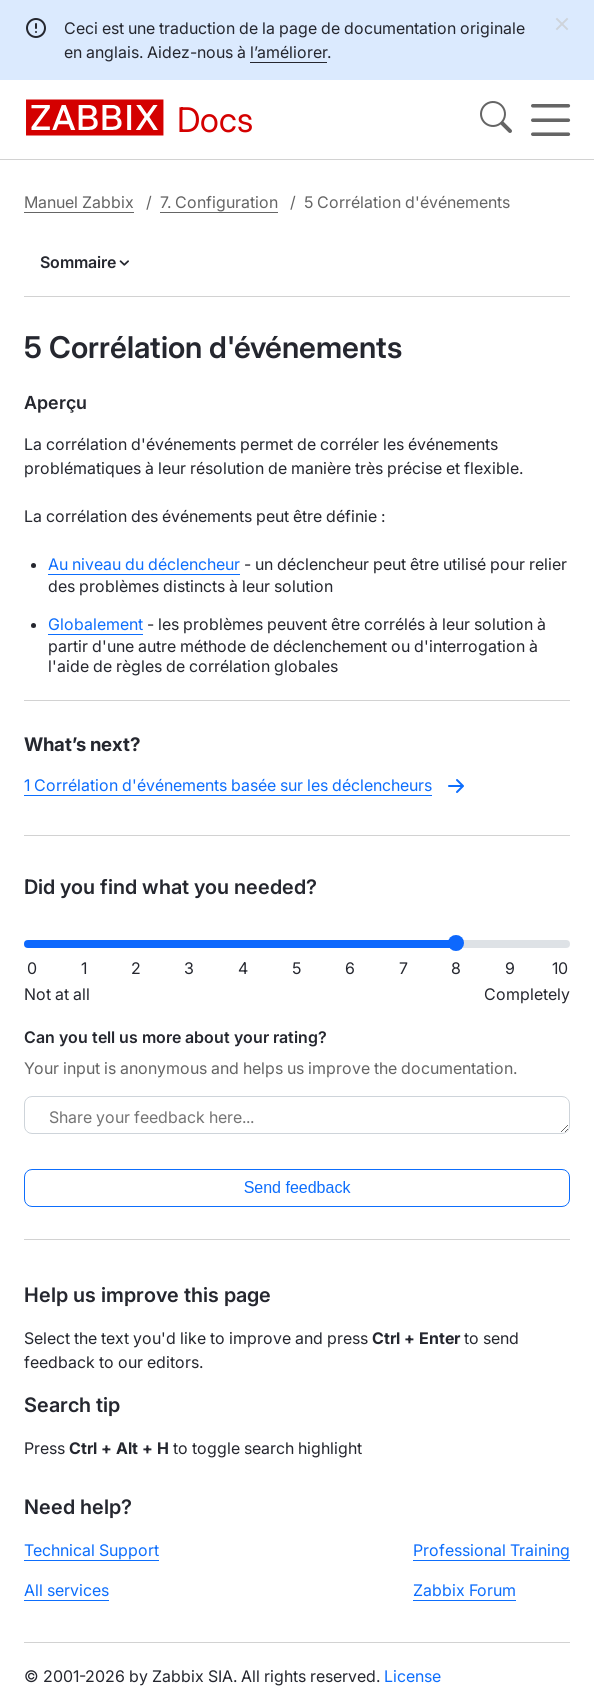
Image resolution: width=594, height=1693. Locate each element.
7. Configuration (219, 202)
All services (66, 1590)
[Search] (496, 120)
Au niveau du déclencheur (144, 564)
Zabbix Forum (464, 1590)
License (412, 1676)
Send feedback (297, 1187)
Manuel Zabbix (79, 202)
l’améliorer (288, 52)
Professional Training (491, 1550)
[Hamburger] (550, 120)
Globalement (95, 624)
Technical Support (91, 1550)
